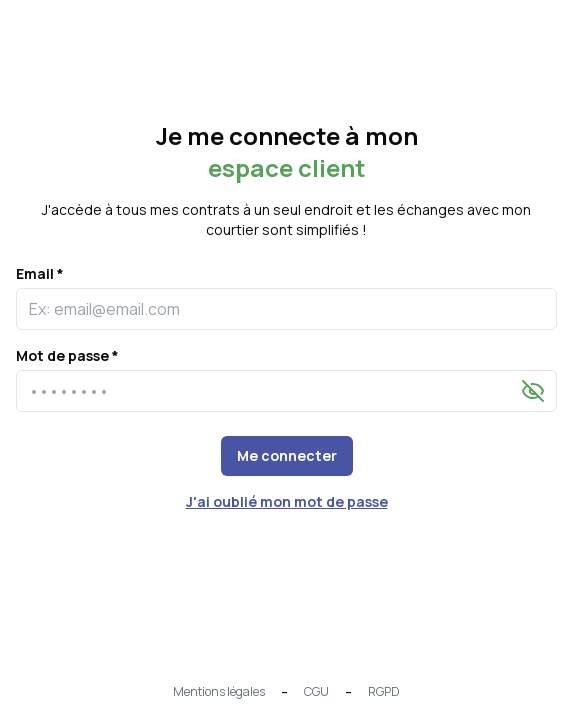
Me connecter (287, 455)
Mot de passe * (67, 355)
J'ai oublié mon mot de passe (287, 501)
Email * (40, 273)
